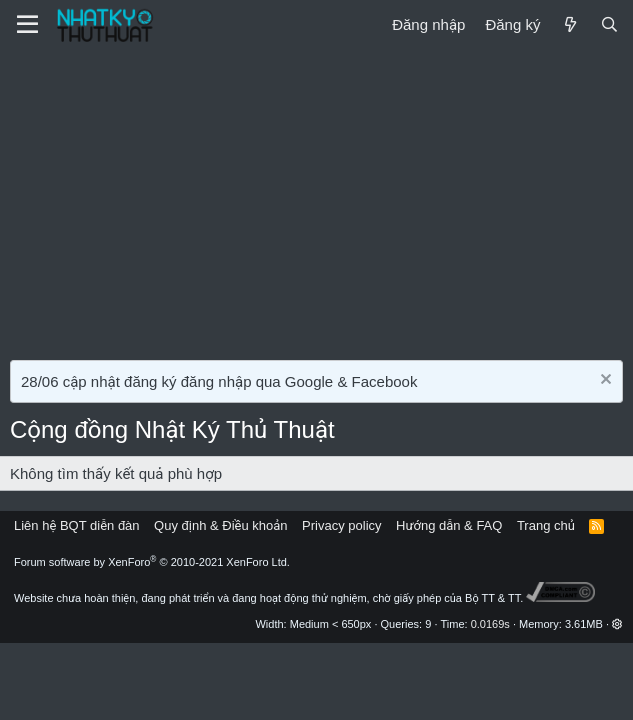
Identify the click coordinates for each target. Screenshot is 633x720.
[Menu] (27, 25)
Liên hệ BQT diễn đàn (77, 525)
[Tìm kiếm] (609, 24)
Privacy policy (341, 525)
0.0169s (490, 624)
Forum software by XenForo (152, 562)
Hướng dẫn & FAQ (449, 525)
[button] (617, 624)
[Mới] (569, 24)
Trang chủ (546, 525)
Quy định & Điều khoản (220, 525)
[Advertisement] (316, 200)
